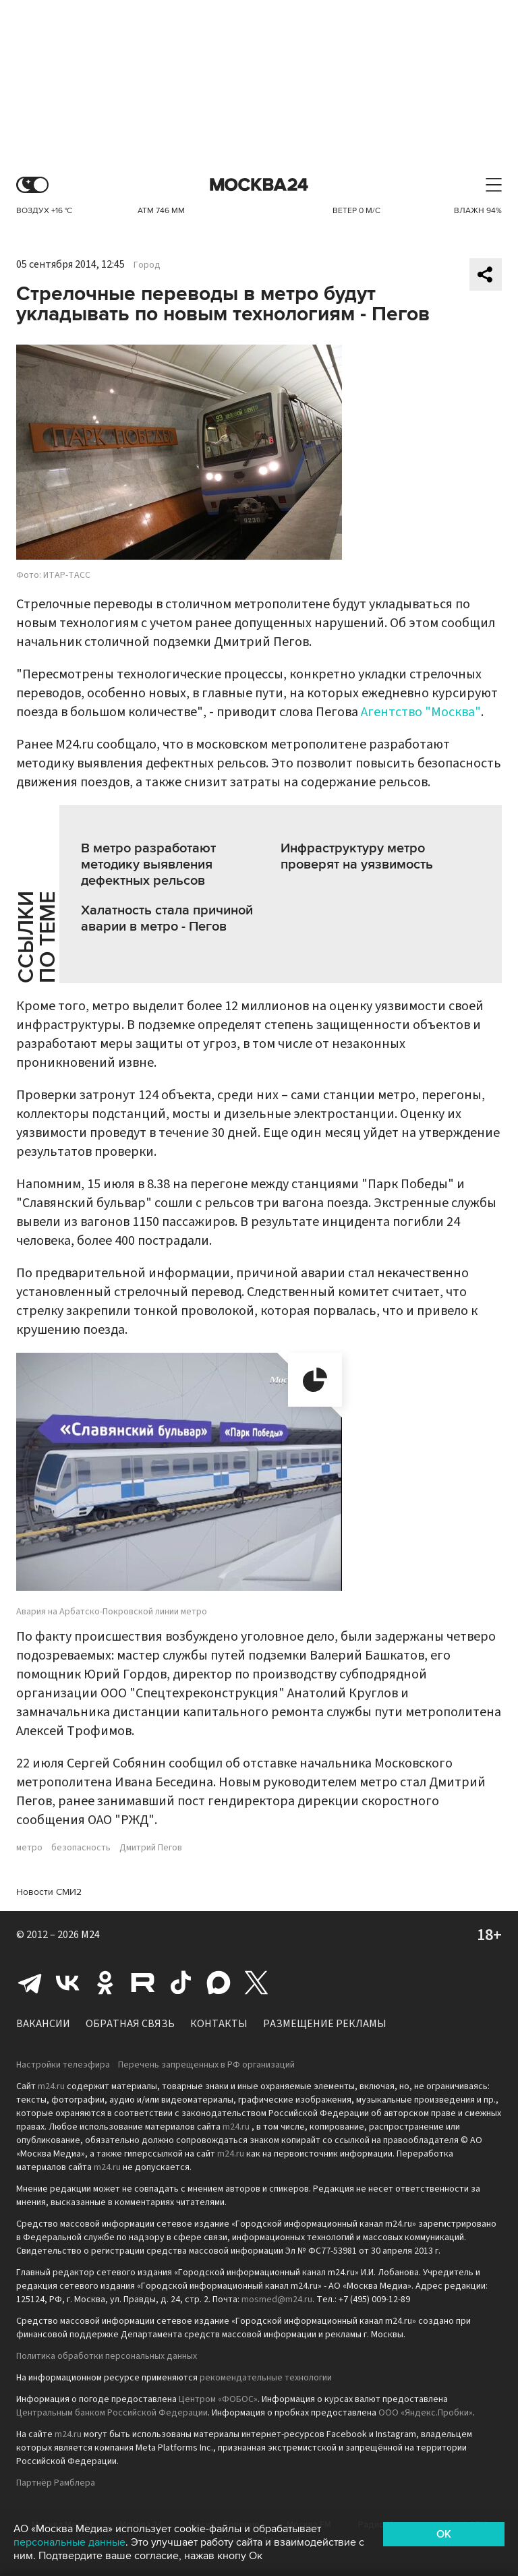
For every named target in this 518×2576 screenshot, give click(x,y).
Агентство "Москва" (421, 712)
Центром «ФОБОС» (218, 2399)
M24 (90, 1934)
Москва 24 (259, 185)
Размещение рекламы (324, 2023)
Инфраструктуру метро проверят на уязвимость (357, 856)
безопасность (81, 1847)
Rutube (143, 1982)
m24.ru (51, 2086)
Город (147, 265)
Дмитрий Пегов (150, 1847)
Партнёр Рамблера (55, 2483)
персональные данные (69, 2542)
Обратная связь (130, 2023)
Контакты (219, 2023)
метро (29, 1847)
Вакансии (43, 2023)
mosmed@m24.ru (276, 2299)
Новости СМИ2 (49, 1892)
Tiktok (180, 1982)
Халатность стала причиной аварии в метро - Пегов (167, 918)
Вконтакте (67, 1982)
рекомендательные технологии (266, 2377)
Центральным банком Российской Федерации (112, 2413)
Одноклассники (105, 1982)
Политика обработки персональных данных (106, 2356)
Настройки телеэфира (63, 2065)
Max (218, 1982)
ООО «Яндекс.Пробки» (425, 2413)
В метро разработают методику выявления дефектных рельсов (148, 864)
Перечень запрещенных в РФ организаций (206, 2065)
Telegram (29, 1982)
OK (443, 2534)
